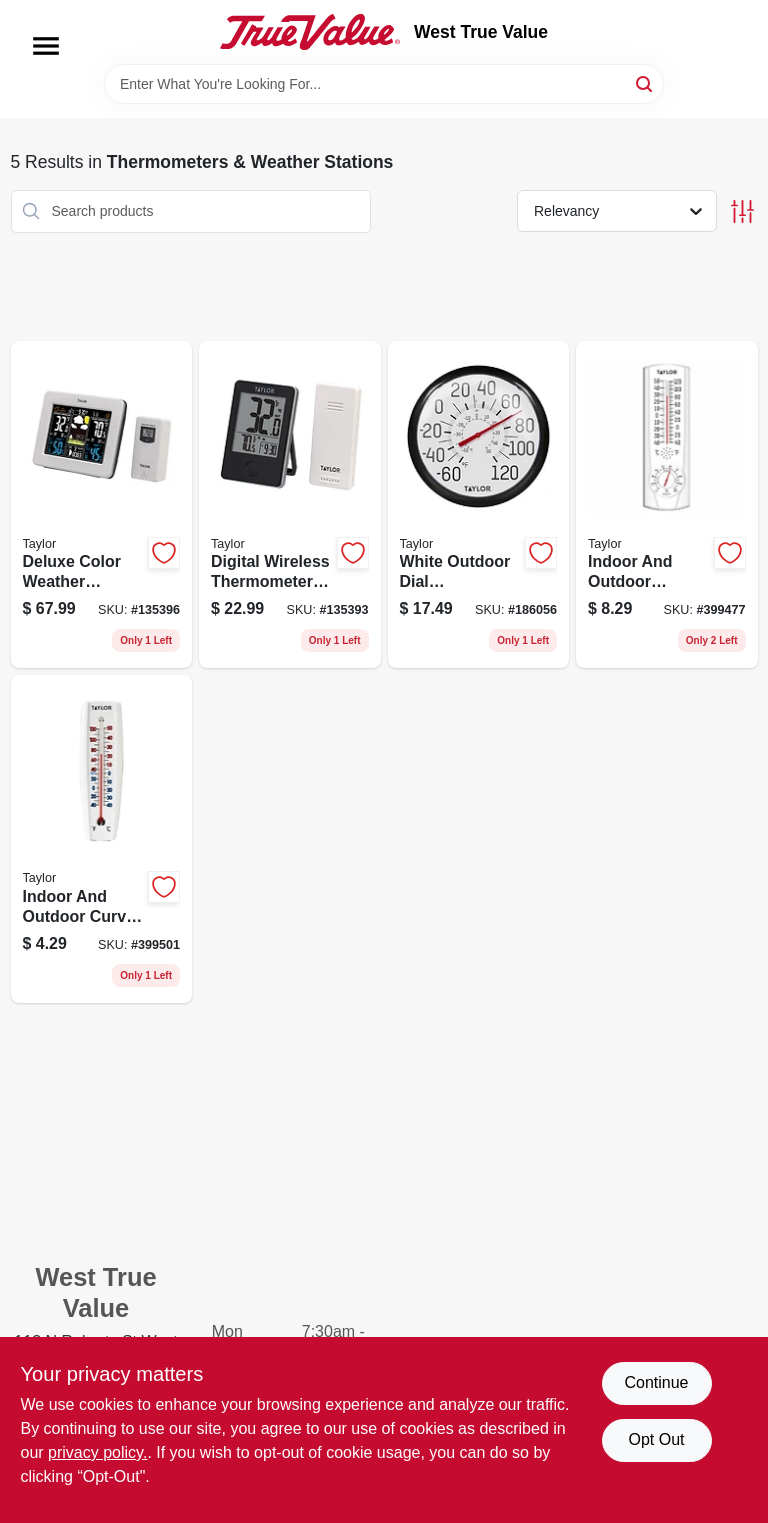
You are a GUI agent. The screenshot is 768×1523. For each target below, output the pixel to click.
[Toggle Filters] (742, 211)
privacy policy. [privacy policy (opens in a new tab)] (97, 1452)
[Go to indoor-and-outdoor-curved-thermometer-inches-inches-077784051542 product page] (102, 839)
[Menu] (46, 46)
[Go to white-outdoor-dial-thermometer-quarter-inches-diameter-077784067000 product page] (479, 505)
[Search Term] (384, 84)
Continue (656, 1382)
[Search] (645, 82)
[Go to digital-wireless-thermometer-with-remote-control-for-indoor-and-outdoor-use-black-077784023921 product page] (290, 505)
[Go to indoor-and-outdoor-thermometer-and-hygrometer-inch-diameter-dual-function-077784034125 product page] (667, 505)
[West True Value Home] (310, 32)
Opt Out (656, 1439)
